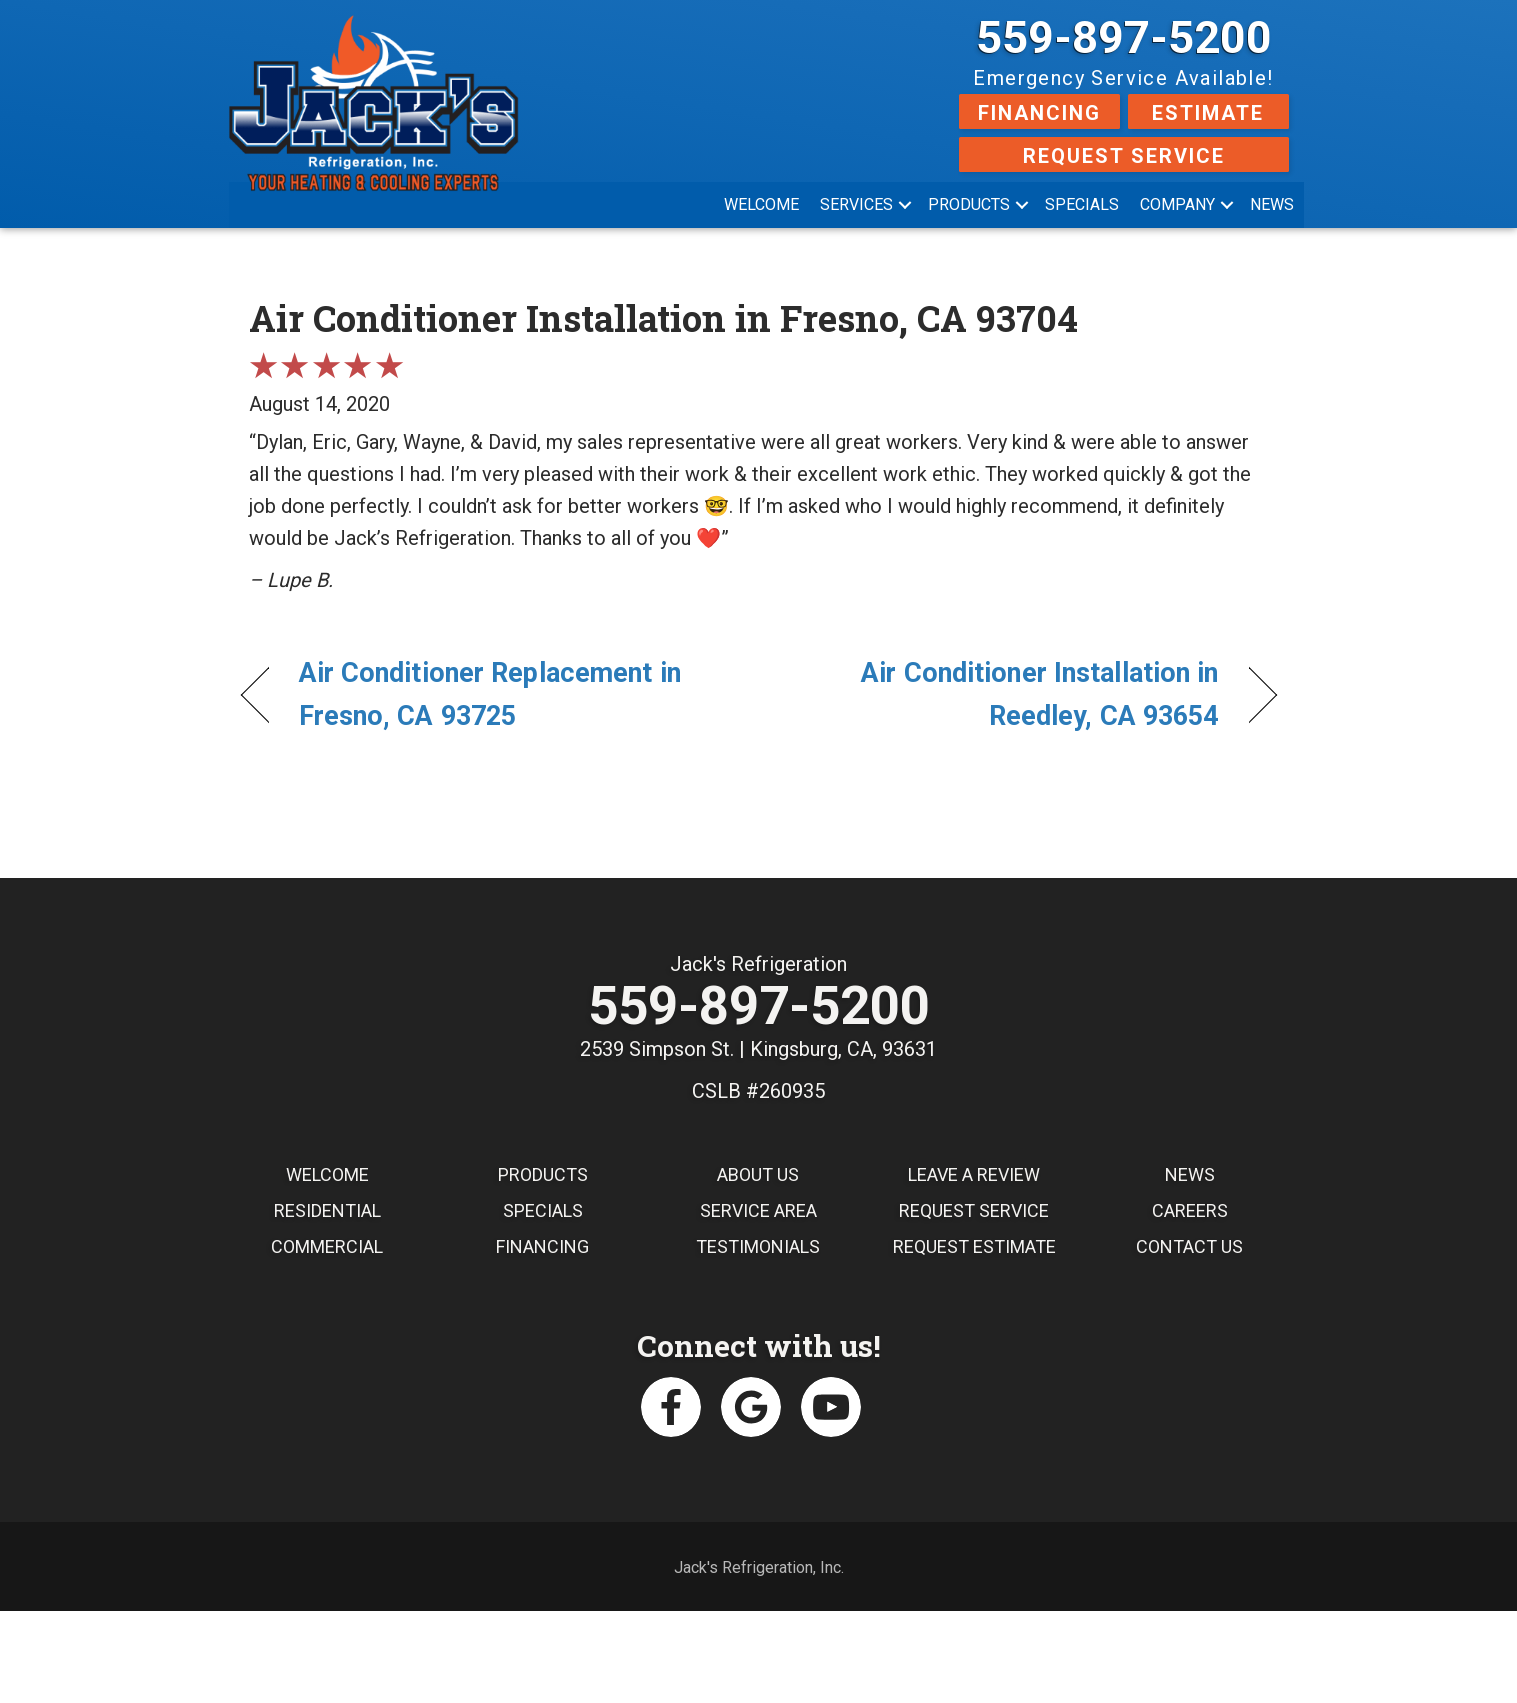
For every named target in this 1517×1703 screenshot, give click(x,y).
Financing (1039, 113)
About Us (758, 1176)
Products (969, 204)
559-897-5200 (1124, 37)
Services (856, 204)
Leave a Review (974, 1176)
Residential (327, 1212)
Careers (1190, 1212)
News (1272, 204)
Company (1177, 204)
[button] (905, 205)
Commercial (327, 1248)
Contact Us (1189, 1248)
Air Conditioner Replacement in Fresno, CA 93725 (490, 694)
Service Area (758, 1212)
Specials (1082, 204)
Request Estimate (974, 1248)
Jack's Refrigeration (758, 964)
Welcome (761, 204)
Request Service (1124, 156)
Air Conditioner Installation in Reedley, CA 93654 (1003, 694)
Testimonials (758, 1248)
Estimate (1208, 113)
